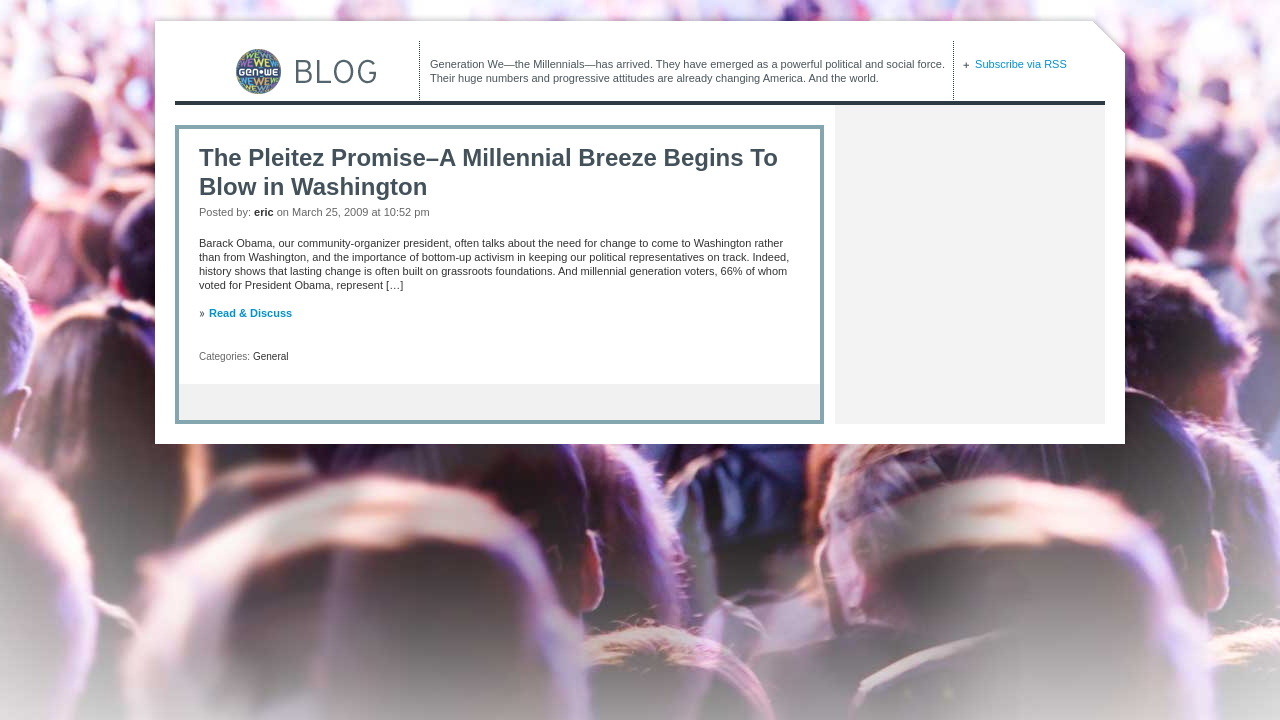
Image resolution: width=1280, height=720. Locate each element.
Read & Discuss (250, 313)
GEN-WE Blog (275, 71)
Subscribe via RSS (1019, 64)
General (271, 356)
